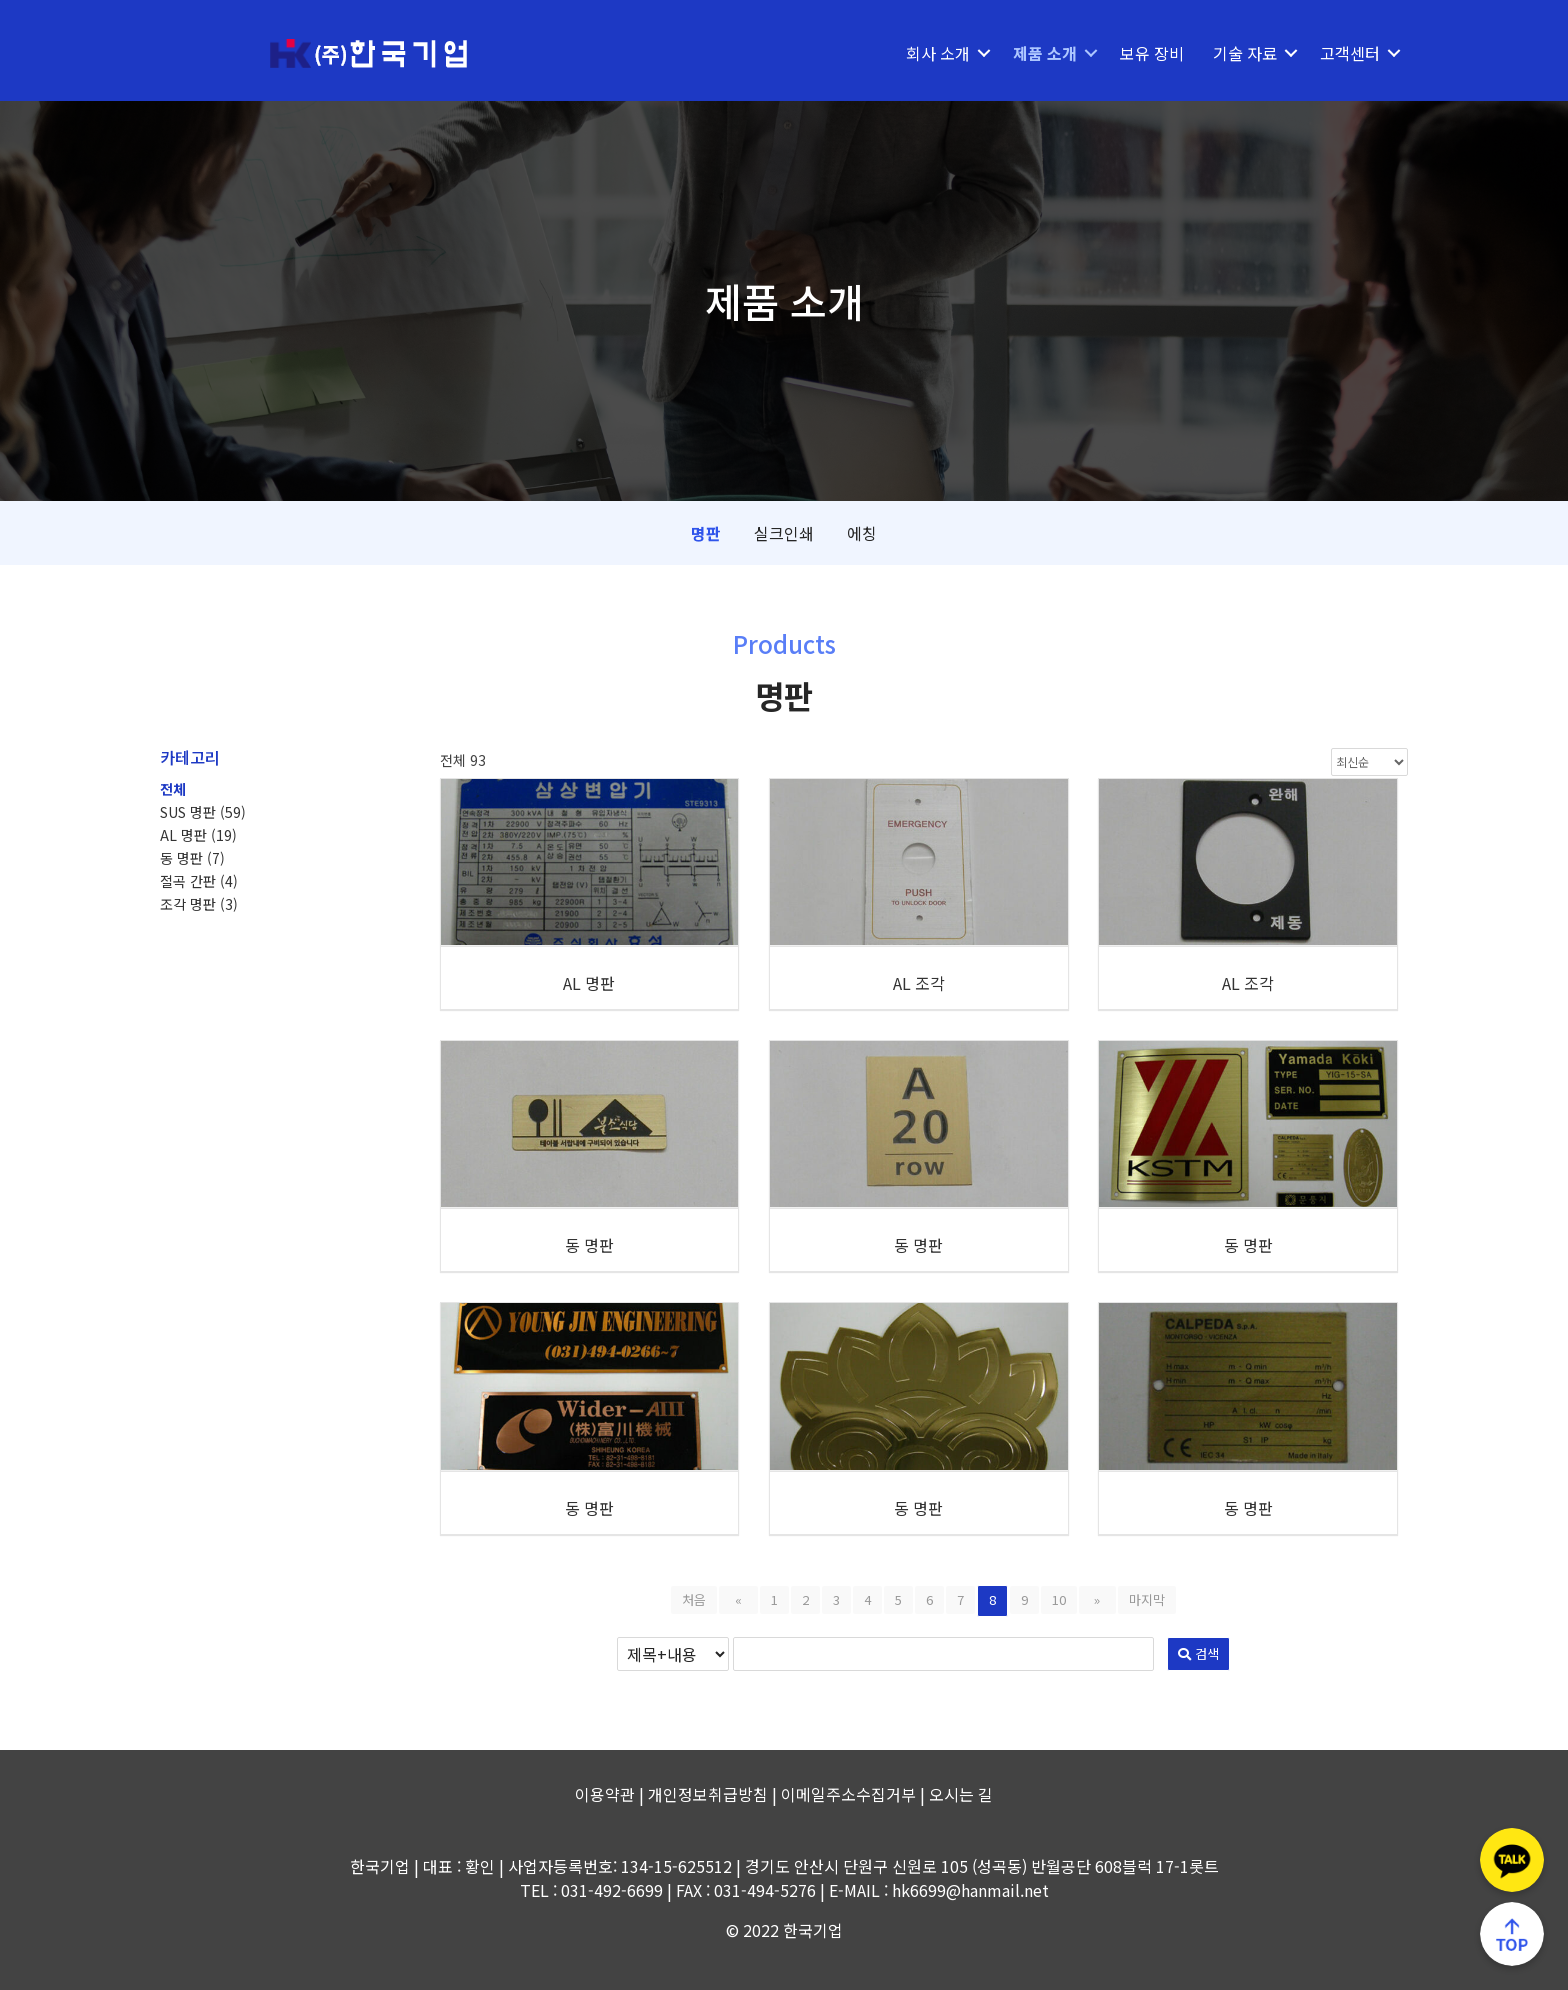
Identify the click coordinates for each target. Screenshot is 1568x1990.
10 (1059, 1599)
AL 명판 (198, 835)
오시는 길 (961, 1794)
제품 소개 (1045, 53)
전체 (173, 789)
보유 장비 (1152, 53)
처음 (704, 1599)
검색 (1049, 1653)
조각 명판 (199, 904)
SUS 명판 (203, 812)
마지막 (1138, 1599)
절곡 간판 (199, 881)
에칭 (862, 533)
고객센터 (1350, 53)
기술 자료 (1245, 53)
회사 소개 (938, 53)
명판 (706, 533)
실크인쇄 (784, 533)
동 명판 (192, 858)
